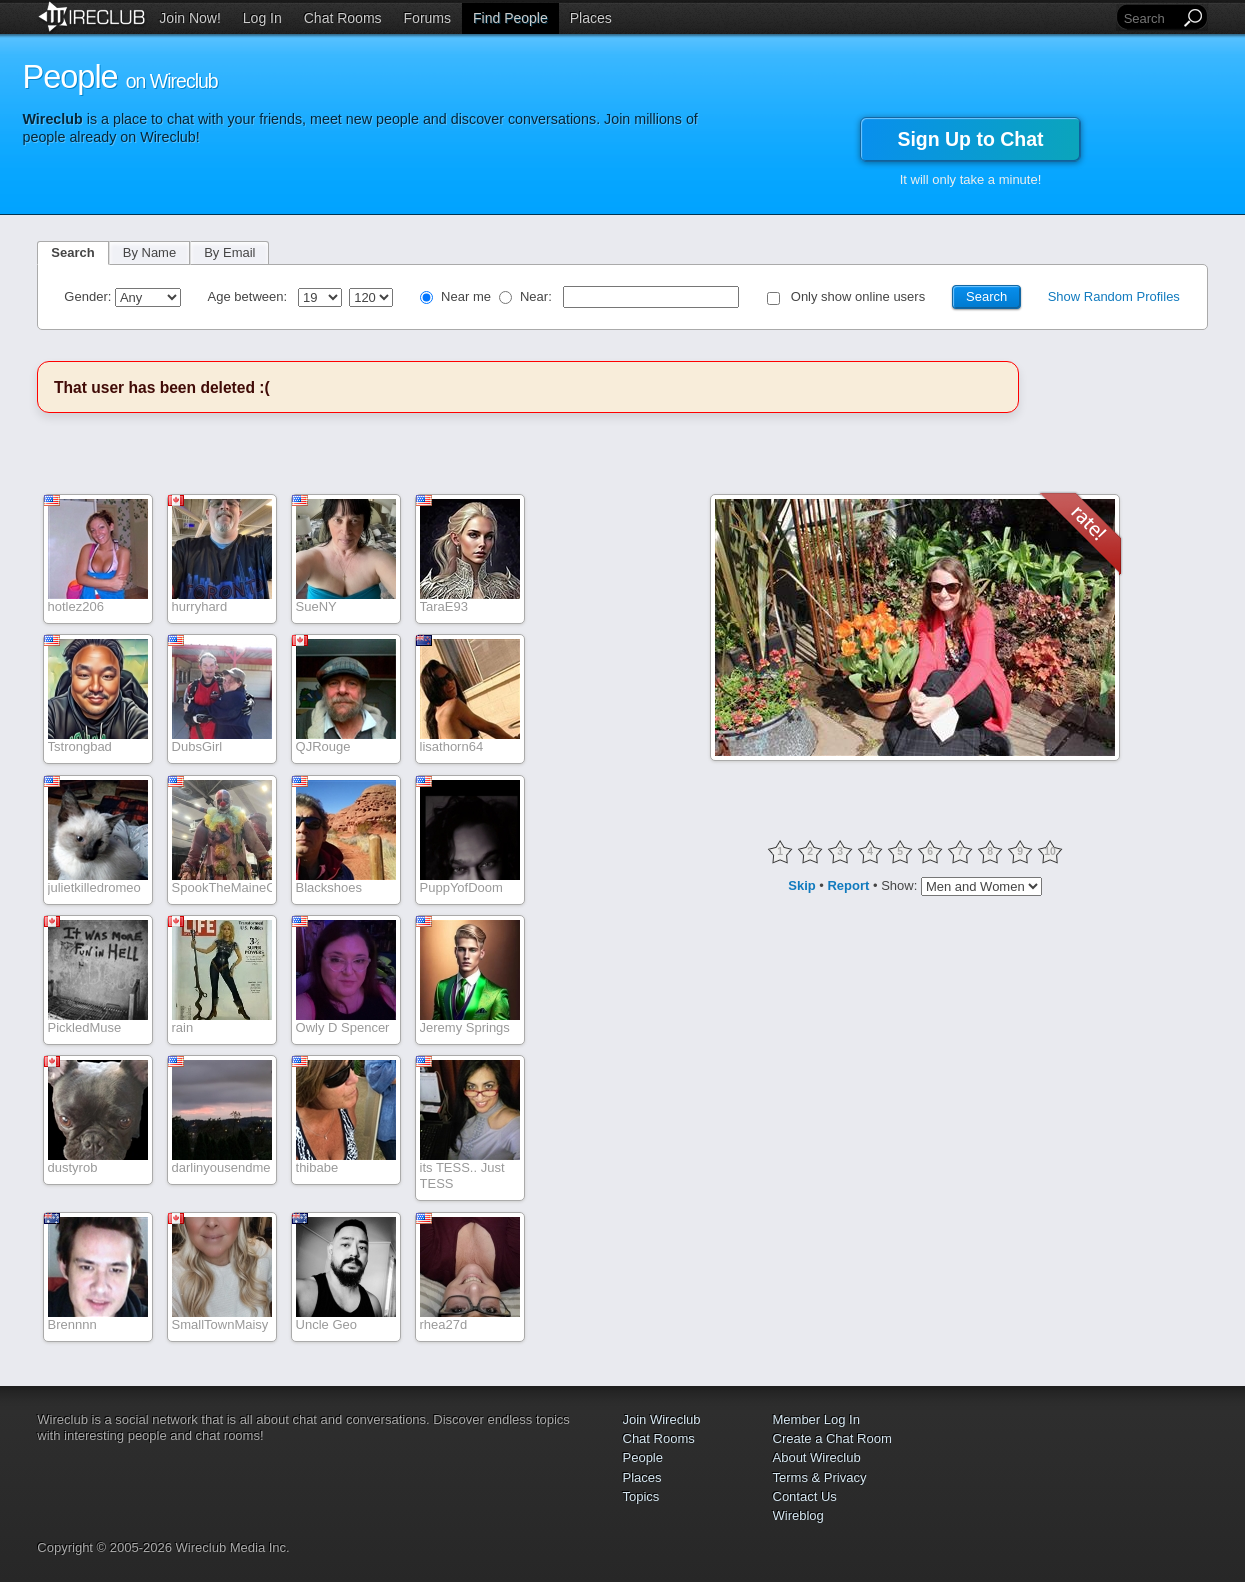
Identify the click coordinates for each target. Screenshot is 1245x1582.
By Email (229, 252)
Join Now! (189, 18)
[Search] (1150, 18)
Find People (510, 18)
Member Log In (816, 1419)
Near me (466, 296)
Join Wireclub (662, 1419)
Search (72, 252)
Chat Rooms (343, 18)
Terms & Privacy (820, 1477)
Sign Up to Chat (970, 139)
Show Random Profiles (1114, 296)
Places (591, 18)
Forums (427, 18)
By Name (149, 252)
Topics (641, 1496)
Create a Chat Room (832, 1438)
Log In (262, 18)
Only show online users (858, 296)
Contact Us (805, 1496)
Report (848, 885)
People (643, 1457)
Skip (801, 885)
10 (1050, 851)
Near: (537, 296)
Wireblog (798, 1515)
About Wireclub (817, 1457)
